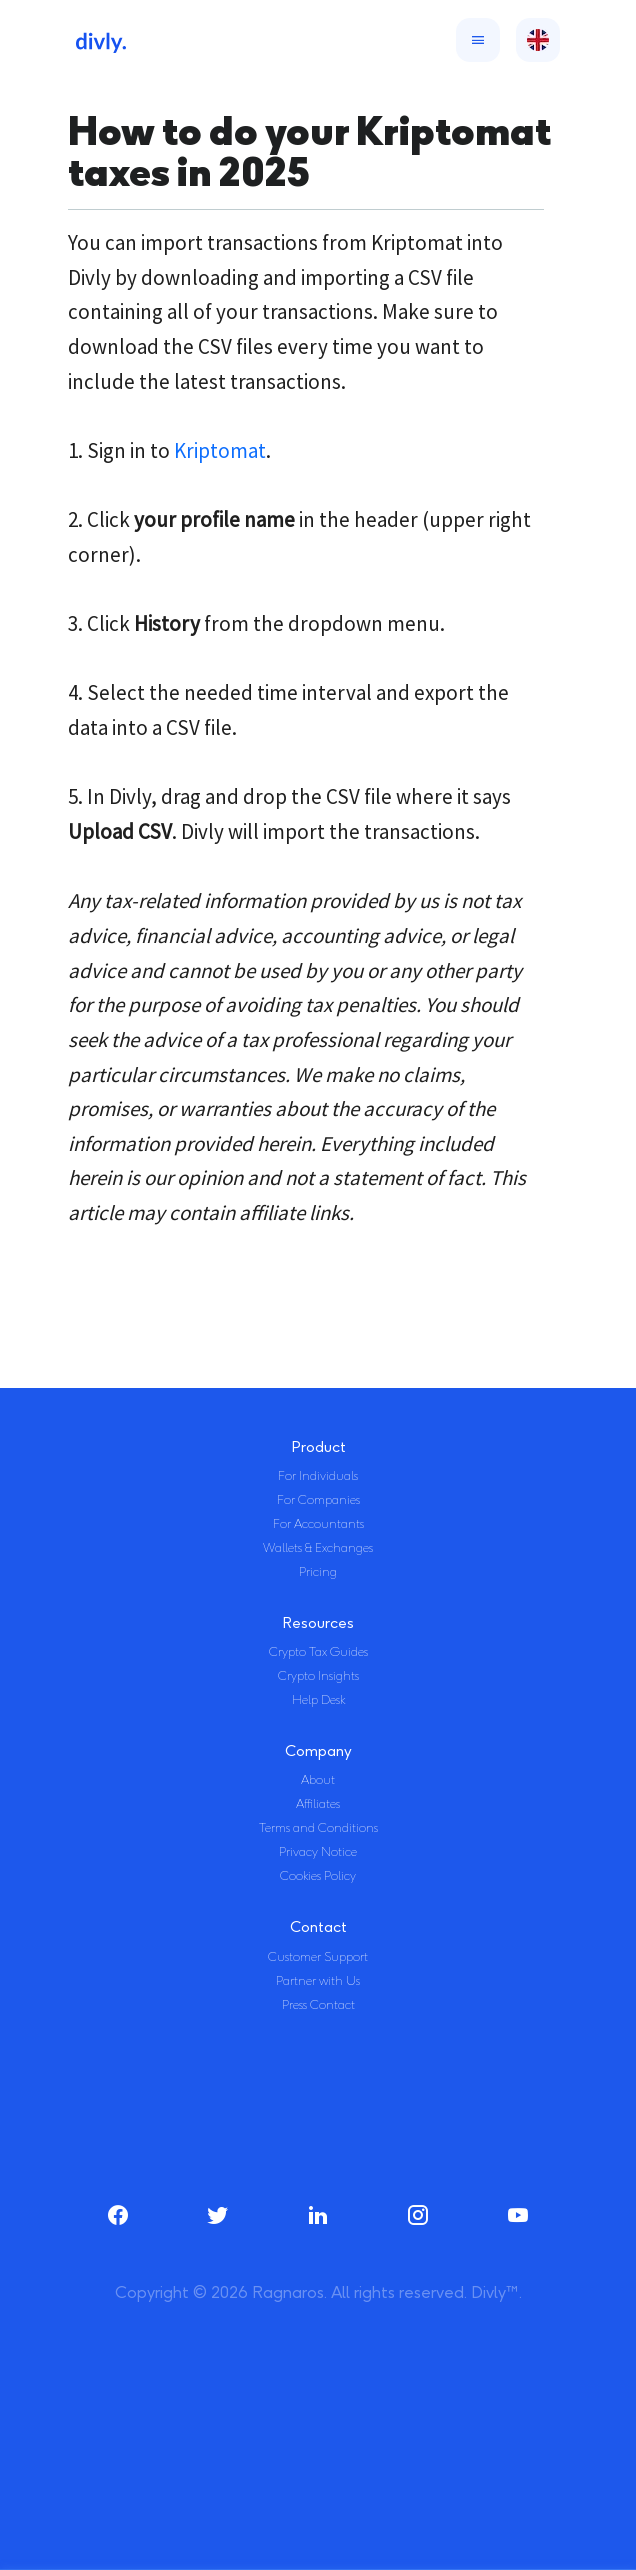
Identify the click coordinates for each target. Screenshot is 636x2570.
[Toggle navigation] (473, 40)
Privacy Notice (318, 1852)
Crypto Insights (318, 1676)
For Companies (318, 1500)
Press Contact (318, 2005)
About (318, 1780)
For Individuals (318, 1476)
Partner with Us (318, 1981)
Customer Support (318, 1957)
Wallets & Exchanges (318, 1548)
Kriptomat (220, 450)
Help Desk (318, 1700)
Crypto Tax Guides (318, 1652)
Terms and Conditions (318, 1828)
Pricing (318, 1572)
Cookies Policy (318, 1876)
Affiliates (318, 1804)
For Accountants (318, 1524)
